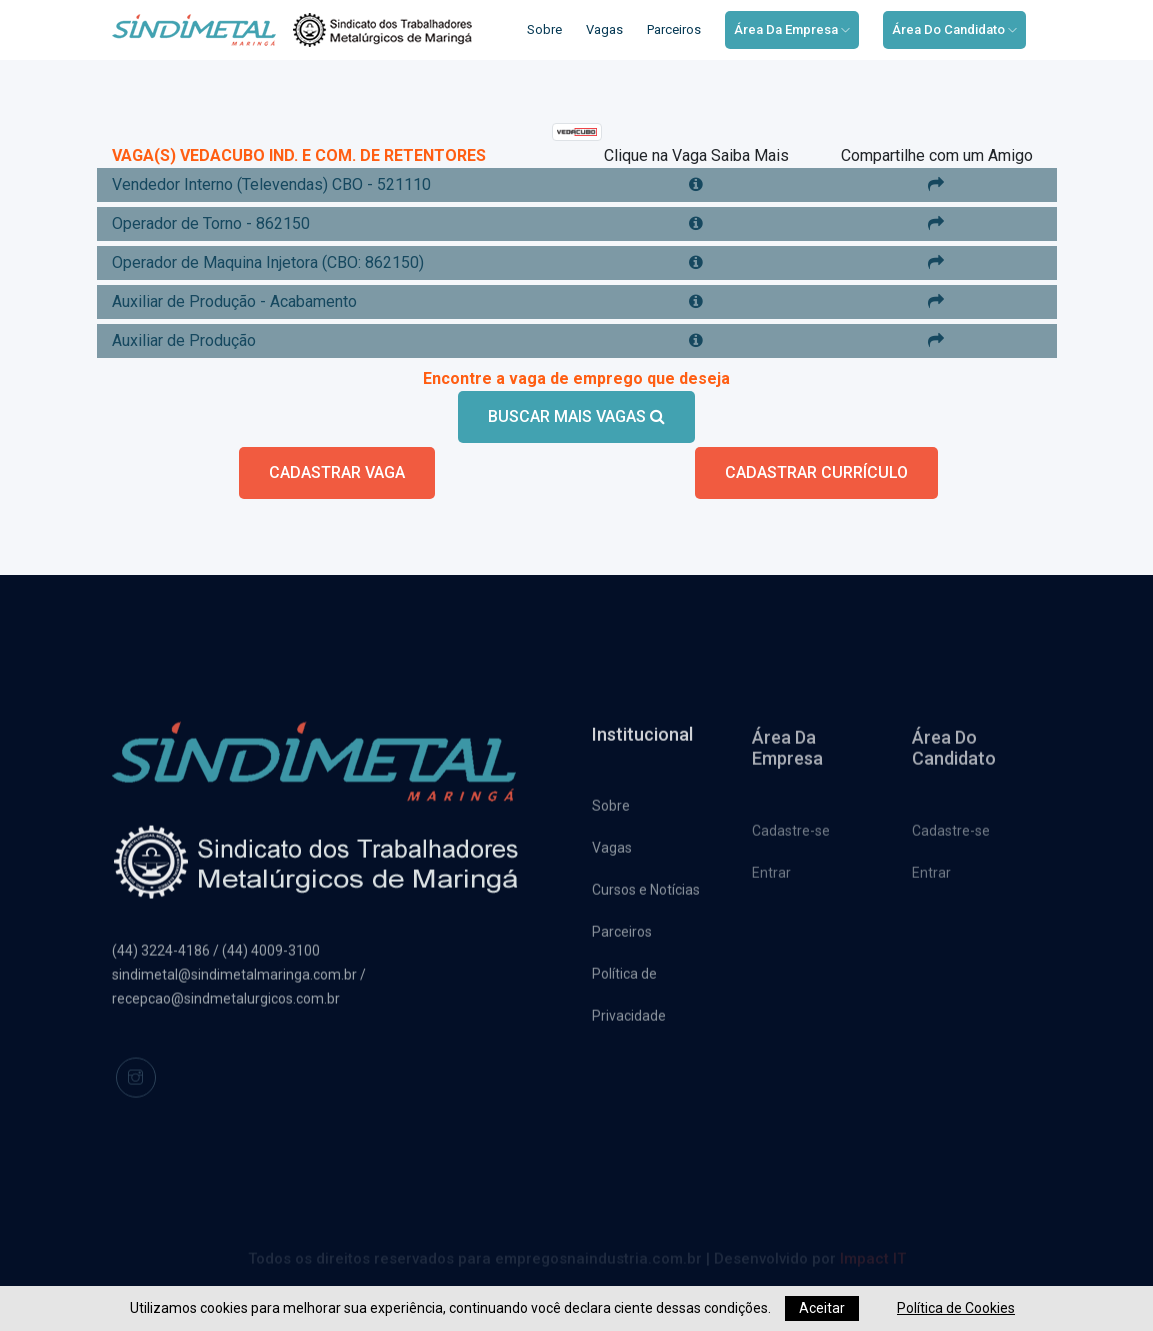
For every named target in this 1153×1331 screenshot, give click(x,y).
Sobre (544, 29)
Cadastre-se (791, 837)
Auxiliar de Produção (184, 340)
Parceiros (674, 29)
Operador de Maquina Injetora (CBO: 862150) (268, 262)
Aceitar (822, 1308)
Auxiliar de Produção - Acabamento (234, 301)
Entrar (771, 879)
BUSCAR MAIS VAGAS (576, 416)
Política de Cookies (956, 1308)
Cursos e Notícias (646, 895)
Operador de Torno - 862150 (211, 223)
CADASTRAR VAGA (337, 472)
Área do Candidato (954, 29)
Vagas (604, 29)
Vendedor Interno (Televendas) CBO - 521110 (271, 184)
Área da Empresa (792, 29)
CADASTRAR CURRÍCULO (816, 472)
